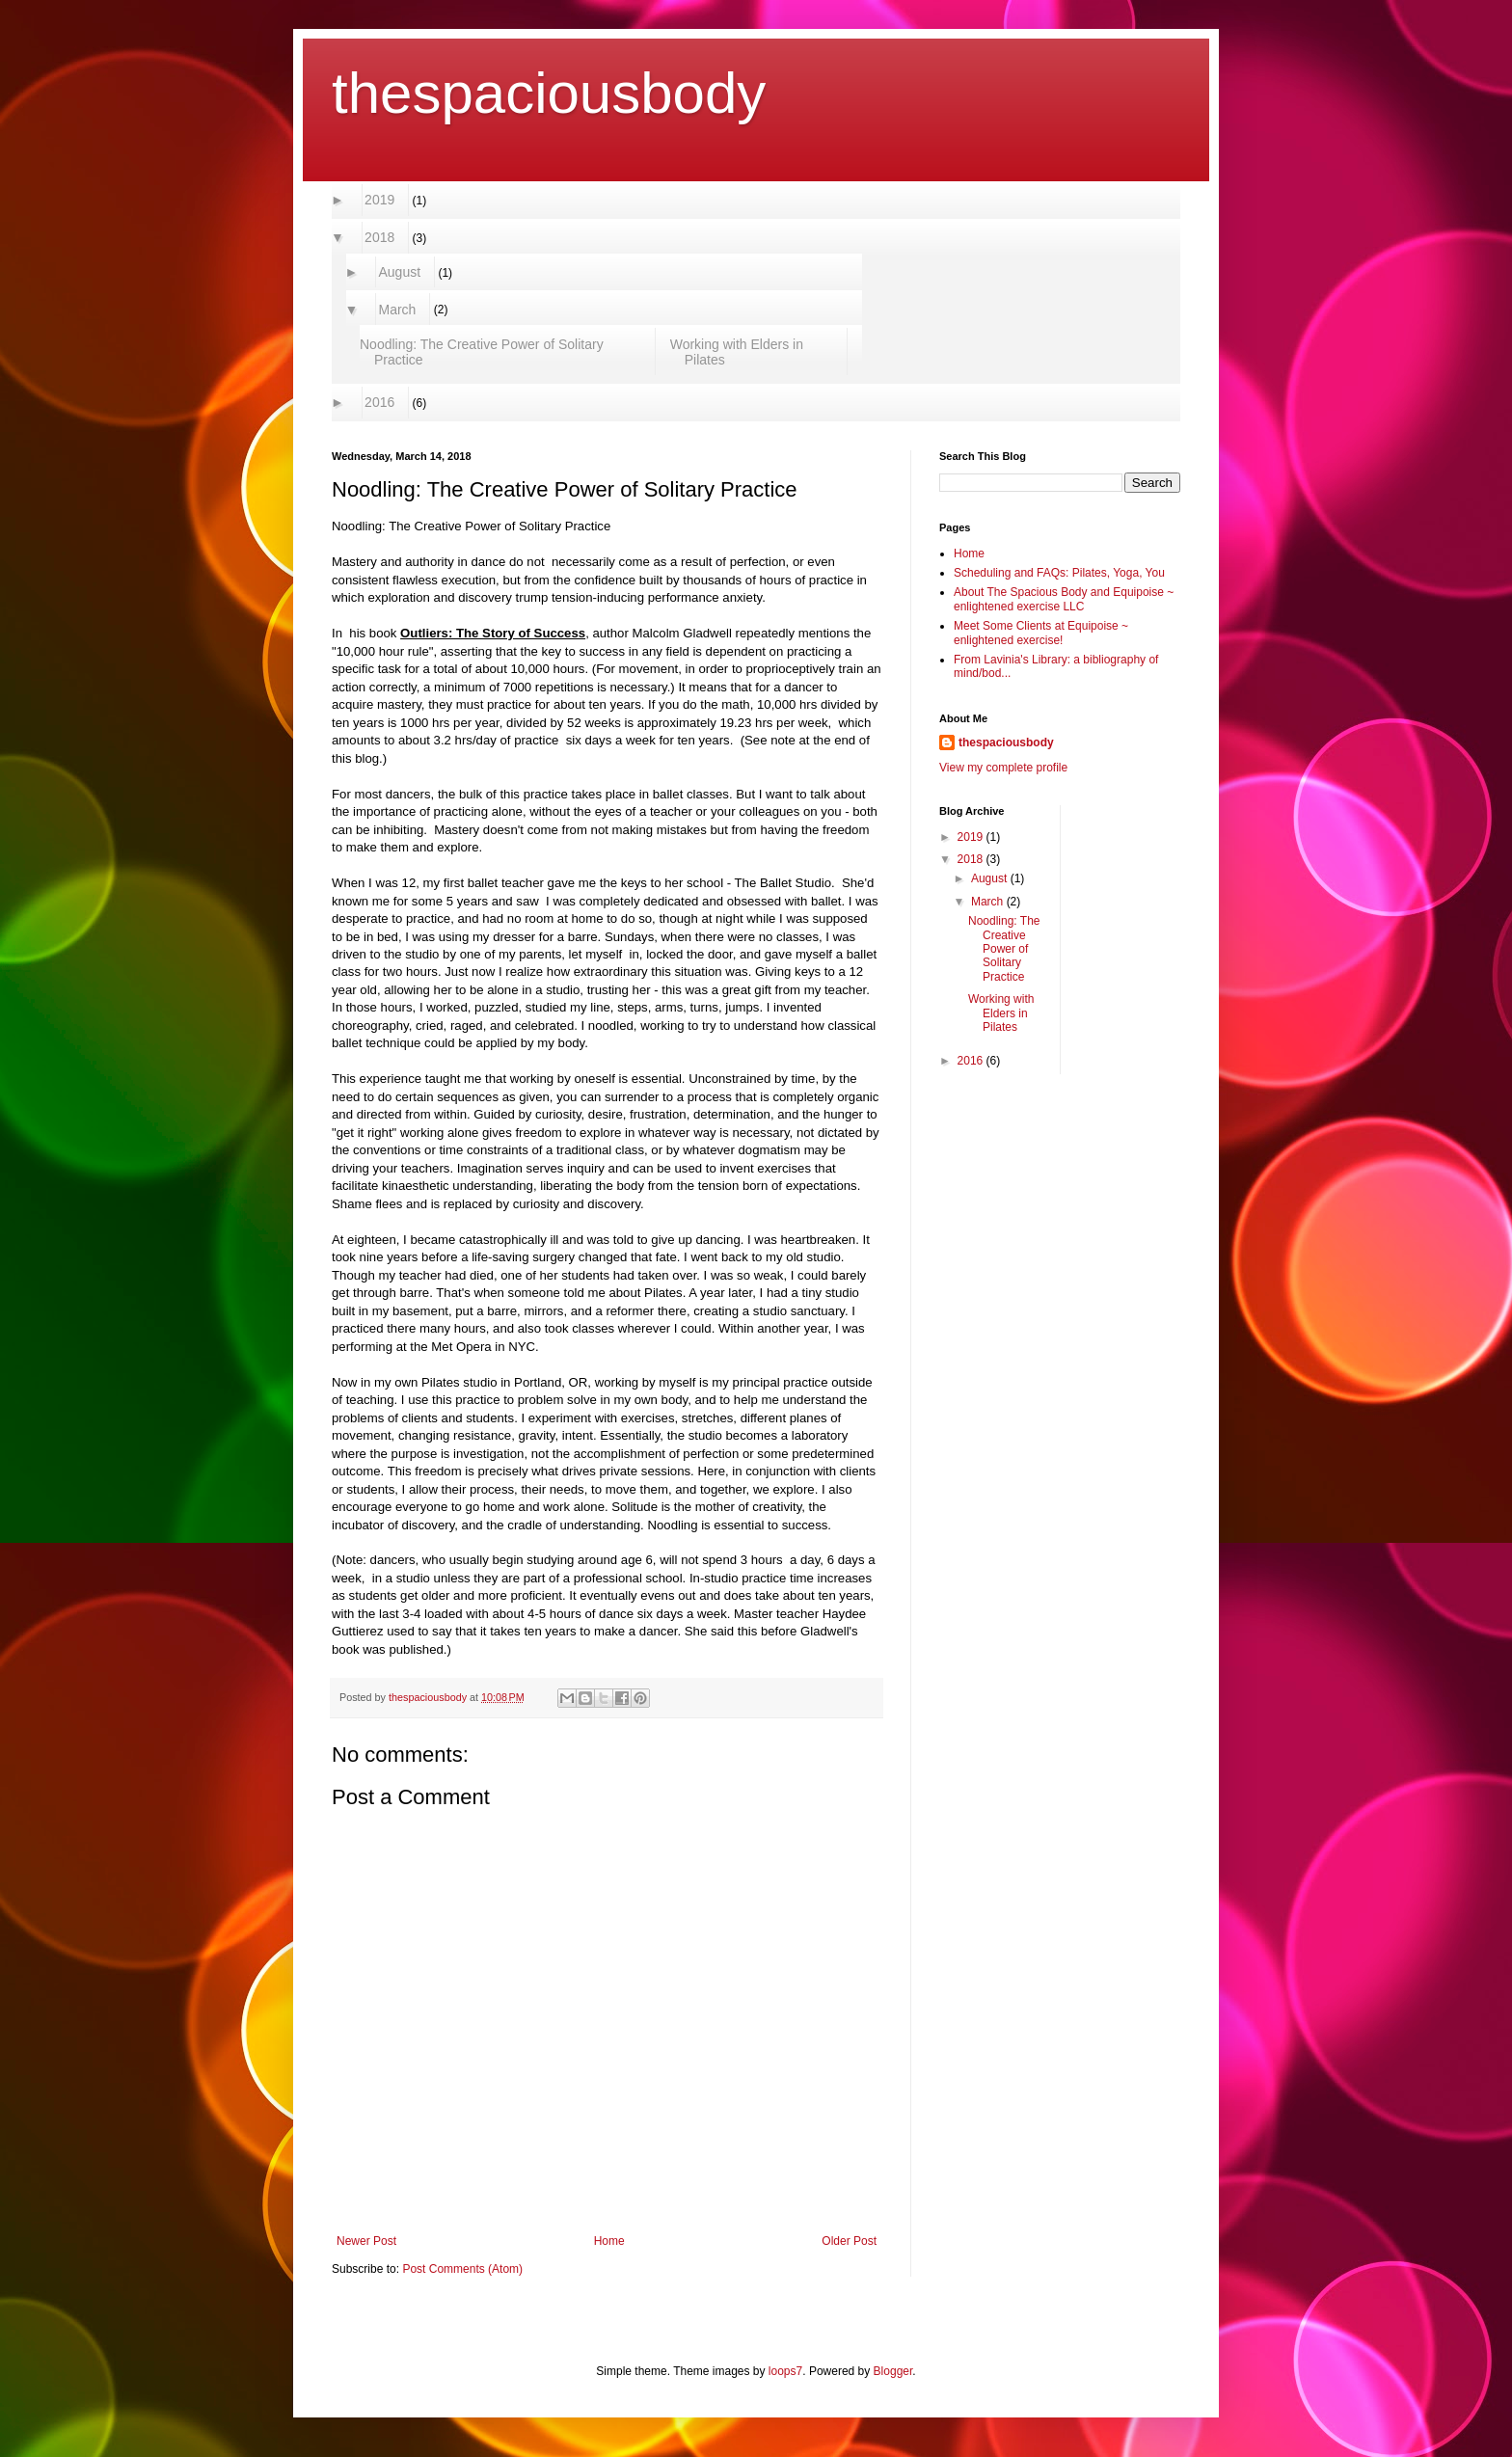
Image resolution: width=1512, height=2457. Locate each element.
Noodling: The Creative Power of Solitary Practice (482, 352)
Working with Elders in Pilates (737, 352)
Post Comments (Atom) (462, 2269)
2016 (379, 402)
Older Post (849, 2241)
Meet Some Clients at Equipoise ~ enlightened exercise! (1041, 632)
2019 (379, 199)
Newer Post (366, 2241)
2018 (379, 237)
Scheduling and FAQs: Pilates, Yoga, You (1059, 573)
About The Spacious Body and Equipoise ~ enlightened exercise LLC (1064, 598)
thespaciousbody (549, 93)
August (399, 272)
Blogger (893, 2371)
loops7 (785, 2371)
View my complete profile (1003, 767)
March (397, 309)
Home (609, 2241)
